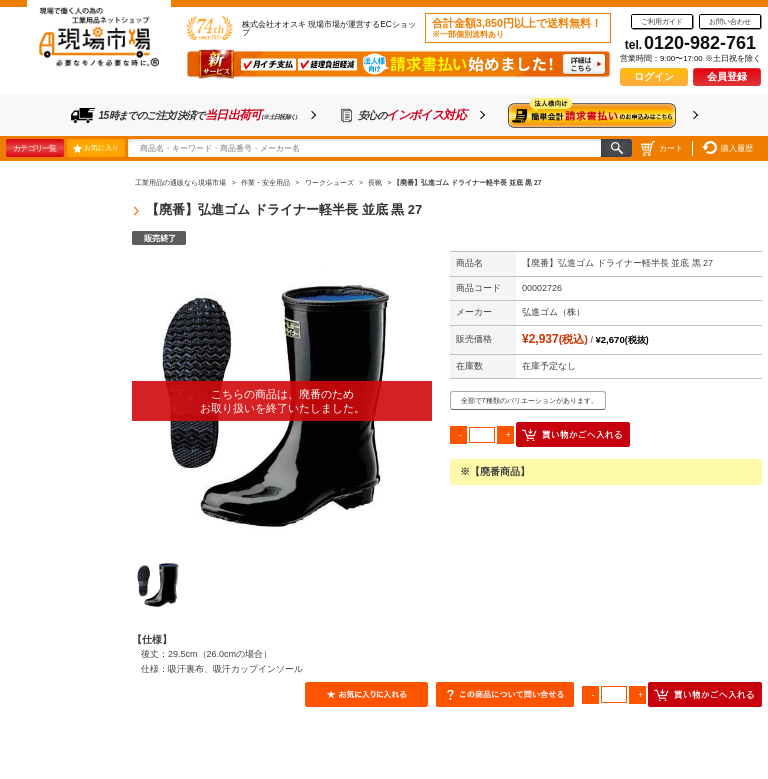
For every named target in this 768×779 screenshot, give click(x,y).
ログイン (654, 76)
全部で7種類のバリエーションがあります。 (529, 400)
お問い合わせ (730, 21)
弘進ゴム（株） (553, 312)
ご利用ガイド (662, 21)
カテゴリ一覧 (34, 148)
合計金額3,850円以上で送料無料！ (517, 28)
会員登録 (727, 76)
